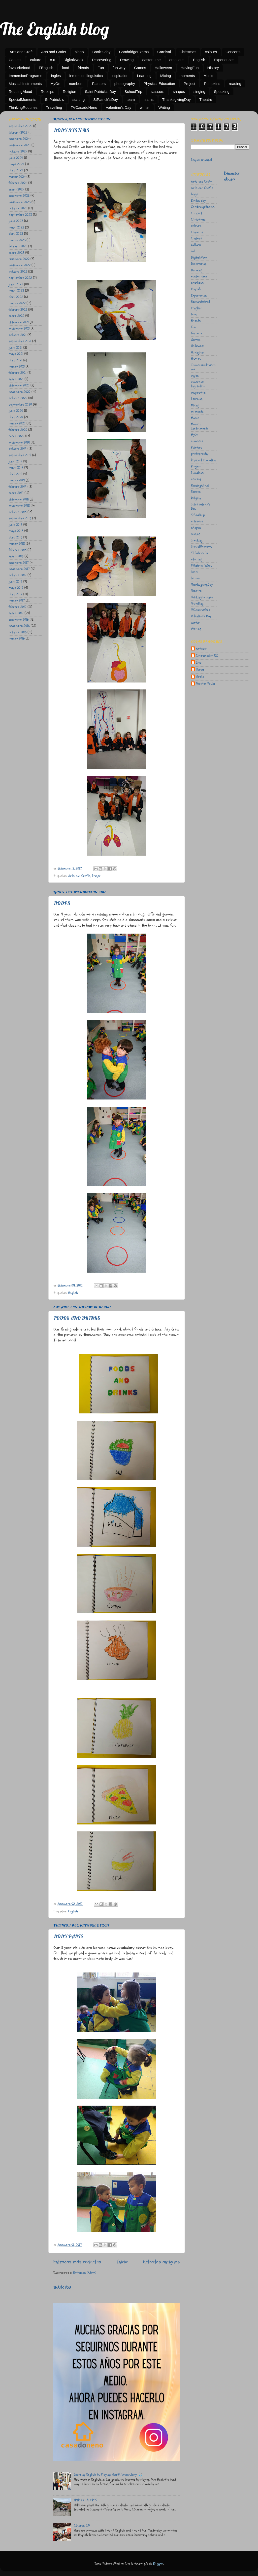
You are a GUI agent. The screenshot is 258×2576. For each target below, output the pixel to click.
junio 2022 (16, 284)
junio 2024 (16, 157)
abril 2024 (16, 170)
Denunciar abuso (232, 176)
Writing (164, 107)
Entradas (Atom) (84, 2272)
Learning (144, 76)
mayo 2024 (16, 164)
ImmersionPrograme (25, 76)
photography (124, 83)
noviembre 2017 (19, 569)
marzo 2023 (17, 240)
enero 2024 (16, 189)
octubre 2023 (18, 208)
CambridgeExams (134, 52)
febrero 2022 (18, 309)
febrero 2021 (18, 372)
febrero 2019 (18, 486)
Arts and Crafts (53, 52)
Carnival (164, 52)
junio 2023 (16, 221)
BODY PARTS (69, 1936)
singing (199, 91)
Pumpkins (212, 83)
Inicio (122, 2261)
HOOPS (62, 903)
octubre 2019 (18, 448)
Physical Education (159, 83)
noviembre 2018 (19, 505)
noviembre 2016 (19, 625)
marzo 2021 (17, 366)
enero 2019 (16, 493)
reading (235, 83)
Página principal (201, 159)
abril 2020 (16, 417)
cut (52, 60)
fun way (119, 68)
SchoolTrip (133, 91)
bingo (79, 52)
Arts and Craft (21, 52)
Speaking (221, 91)
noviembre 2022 (20, 265)
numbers (76, 83)
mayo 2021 (16, 353)
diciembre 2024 (19, 138)
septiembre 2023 (20, 214)
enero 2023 (16, 252)
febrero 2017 (18, 607)
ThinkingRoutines (23, 107)
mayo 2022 (16, 290)
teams (148, 99)
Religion (69, 91)
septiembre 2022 (20, 277)
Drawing (127, 60)
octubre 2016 (18, 632)
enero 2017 (16, 613)
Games (140, 68)
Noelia (200, 677)
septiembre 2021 (20, 341)
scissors (157, 91)
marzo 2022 (17, 303)
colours (211, 52)
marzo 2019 (17, 480)
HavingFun (190, 68)
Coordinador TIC (207, 655)
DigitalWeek (73, 60)
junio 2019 (15, 461)
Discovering (101, 60)
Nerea (200, 669)
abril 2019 (15, 474)
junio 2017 (15, 581)
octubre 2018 (18, 512)
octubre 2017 (18, 575)
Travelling (54, 107)
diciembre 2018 (19, 499)
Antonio (201, 648)
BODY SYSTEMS (71, 130)
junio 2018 (15, 524)
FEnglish (46, 68)
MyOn (55, 83)
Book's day (101, 52)
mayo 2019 (16, 467)
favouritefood (19, 68)
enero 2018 (16, 556)
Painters (99, 83)
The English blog (54, 29)
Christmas (188, 52)
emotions (176, 60)
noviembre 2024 (20, 145)
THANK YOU (62, 2287)
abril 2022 (16, 297)
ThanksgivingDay (176, 99)
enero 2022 (16, 315)
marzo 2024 (17, 176)
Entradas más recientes (77, 2261)
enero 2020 (16, 436)
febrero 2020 (18, 429)
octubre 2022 (18, 271)
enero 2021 (16, 379)
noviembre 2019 (19, 442)
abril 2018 (15, 537)
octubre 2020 (18, 398)
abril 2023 (16, 233)
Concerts (233, 52)
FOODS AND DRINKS (77, 1318)
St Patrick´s (54, 99)
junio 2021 (15, 347)
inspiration (119, 76)
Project (189, 83)
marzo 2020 (17, 423)
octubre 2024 (18, 151)
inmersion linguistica (86, 76)
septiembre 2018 (20, 518)
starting (78, 99)
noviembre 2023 (20, 202)
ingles (56, 76)
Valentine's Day (118, 107)
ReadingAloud (20, 91)
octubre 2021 (18, 335)
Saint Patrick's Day (100, 91)
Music (208, 76)
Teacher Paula (205, 684)
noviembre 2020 (20, 391)
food (65, 68)
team (131, 99)
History (213, 68)
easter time (151, 60)
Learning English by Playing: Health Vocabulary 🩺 (108, 2474)
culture (35, 60)
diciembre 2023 (19, 195)
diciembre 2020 (19, 385)
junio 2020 (16, 410)
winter (145, 107)
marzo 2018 (17, 543)
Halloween (163, 68)
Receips (47, 91)
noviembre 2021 (19, 328)
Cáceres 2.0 (82, 2525)
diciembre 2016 (19, 619)
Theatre (205, 99)
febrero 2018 (18, 550)
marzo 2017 (17, 600)
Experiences (224, 60)
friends (83, 68)
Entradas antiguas (161, 2261)
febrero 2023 (18, 246)
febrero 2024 (18, 183)
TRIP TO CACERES (85, 2500)
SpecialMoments (22, 99)
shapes (179, 91)
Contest (15, 60)
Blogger (158, 2563)
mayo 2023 (16, 227)
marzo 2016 (17, 638)
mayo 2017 (16, 587)
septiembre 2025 (20, 126)
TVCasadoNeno (84, 107)
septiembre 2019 (20, 455)
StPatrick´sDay (105, 99)
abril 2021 (15, 360)
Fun (100, 68)
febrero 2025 (18, 132)
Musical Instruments (25, 83)
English (199, 60)
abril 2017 (15, 594)
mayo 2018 (16, 531)
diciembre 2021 (19, 322)
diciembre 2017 (19, 562)
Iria (198, 662)
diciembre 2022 (19, 259)
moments (187, 76)
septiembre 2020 (20, 404)
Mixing (165, 76)
